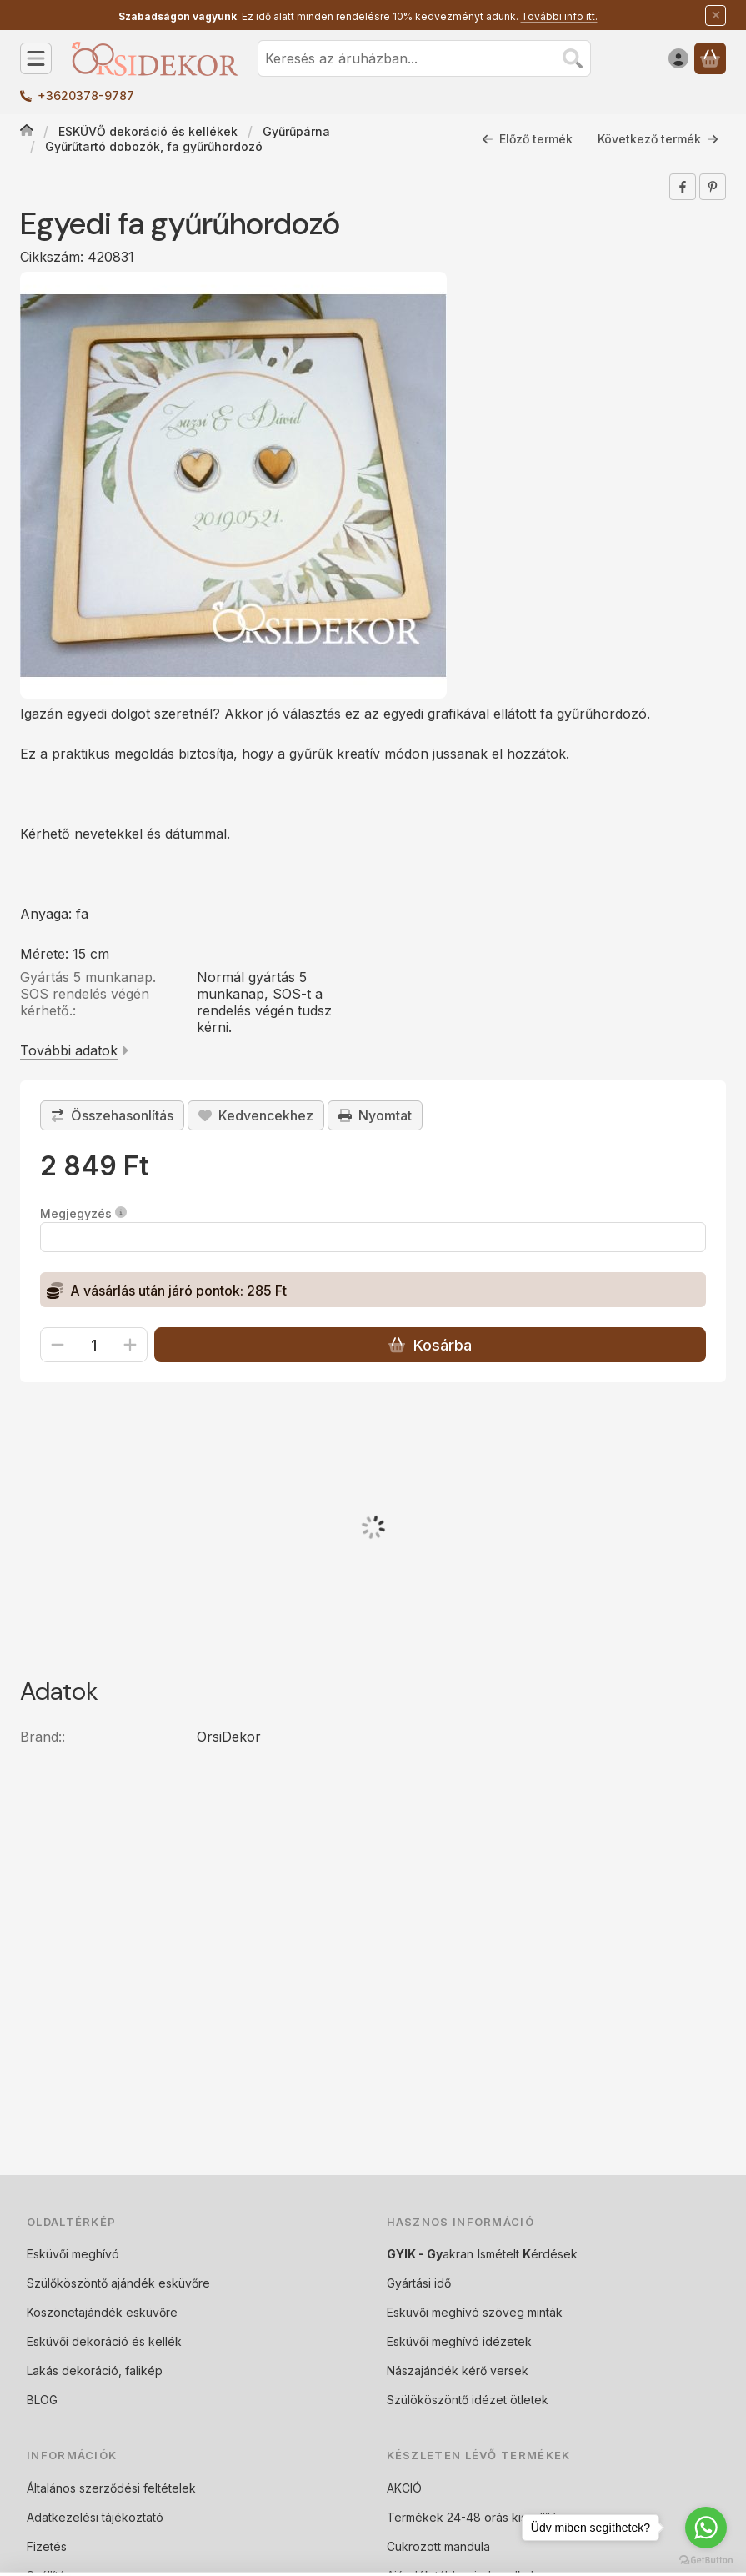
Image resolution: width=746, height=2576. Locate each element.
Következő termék (658, 139)
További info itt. (559, 16)
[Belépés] (678, 58)
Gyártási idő (419, 2283)
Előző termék (527, 139)
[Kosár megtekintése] (710, 58)
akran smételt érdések (482, 2254)
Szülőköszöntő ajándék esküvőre (118, 2283)
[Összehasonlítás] (112, 1115)
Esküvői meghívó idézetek (459, 2341)
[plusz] (130, 1345)
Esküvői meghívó (73, 2254)
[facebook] (682, 186)
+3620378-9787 (86, 95)
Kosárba (429, 1345)
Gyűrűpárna (296, 131)
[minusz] (58, 1345)
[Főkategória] (26, 131)
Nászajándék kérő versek (457, 2370)
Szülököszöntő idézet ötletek (467, 2400)
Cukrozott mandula (438, 2546)
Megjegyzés (83, 1213)
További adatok (74, 1050)
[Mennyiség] (94, 1345)
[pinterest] (712, 186)
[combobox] (424, 58)
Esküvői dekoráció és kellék (104, 2341)
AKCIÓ (404, 2488)
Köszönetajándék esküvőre (102, 2312)
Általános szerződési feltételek (111, 2488)
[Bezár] (715, 15)
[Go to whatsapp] (706, 2527)
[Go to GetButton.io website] (706, 2559)
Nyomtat (375, 1115)
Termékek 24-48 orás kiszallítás (475, 2517)
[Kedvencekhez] (256, 1115)
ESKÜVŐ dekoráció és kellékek (148, 131)
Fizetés (47, 2546)
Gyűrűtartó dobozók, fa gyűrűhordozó (154, 146)
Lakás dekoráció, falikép (95, 2370)
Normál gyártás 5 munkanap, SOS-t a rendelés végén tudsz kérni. (264, 1002)
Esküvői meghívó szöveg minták (475, 2312)
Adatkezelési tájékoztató (95, 2517)
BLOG (42, 2400)
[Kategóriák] (36, 58)
